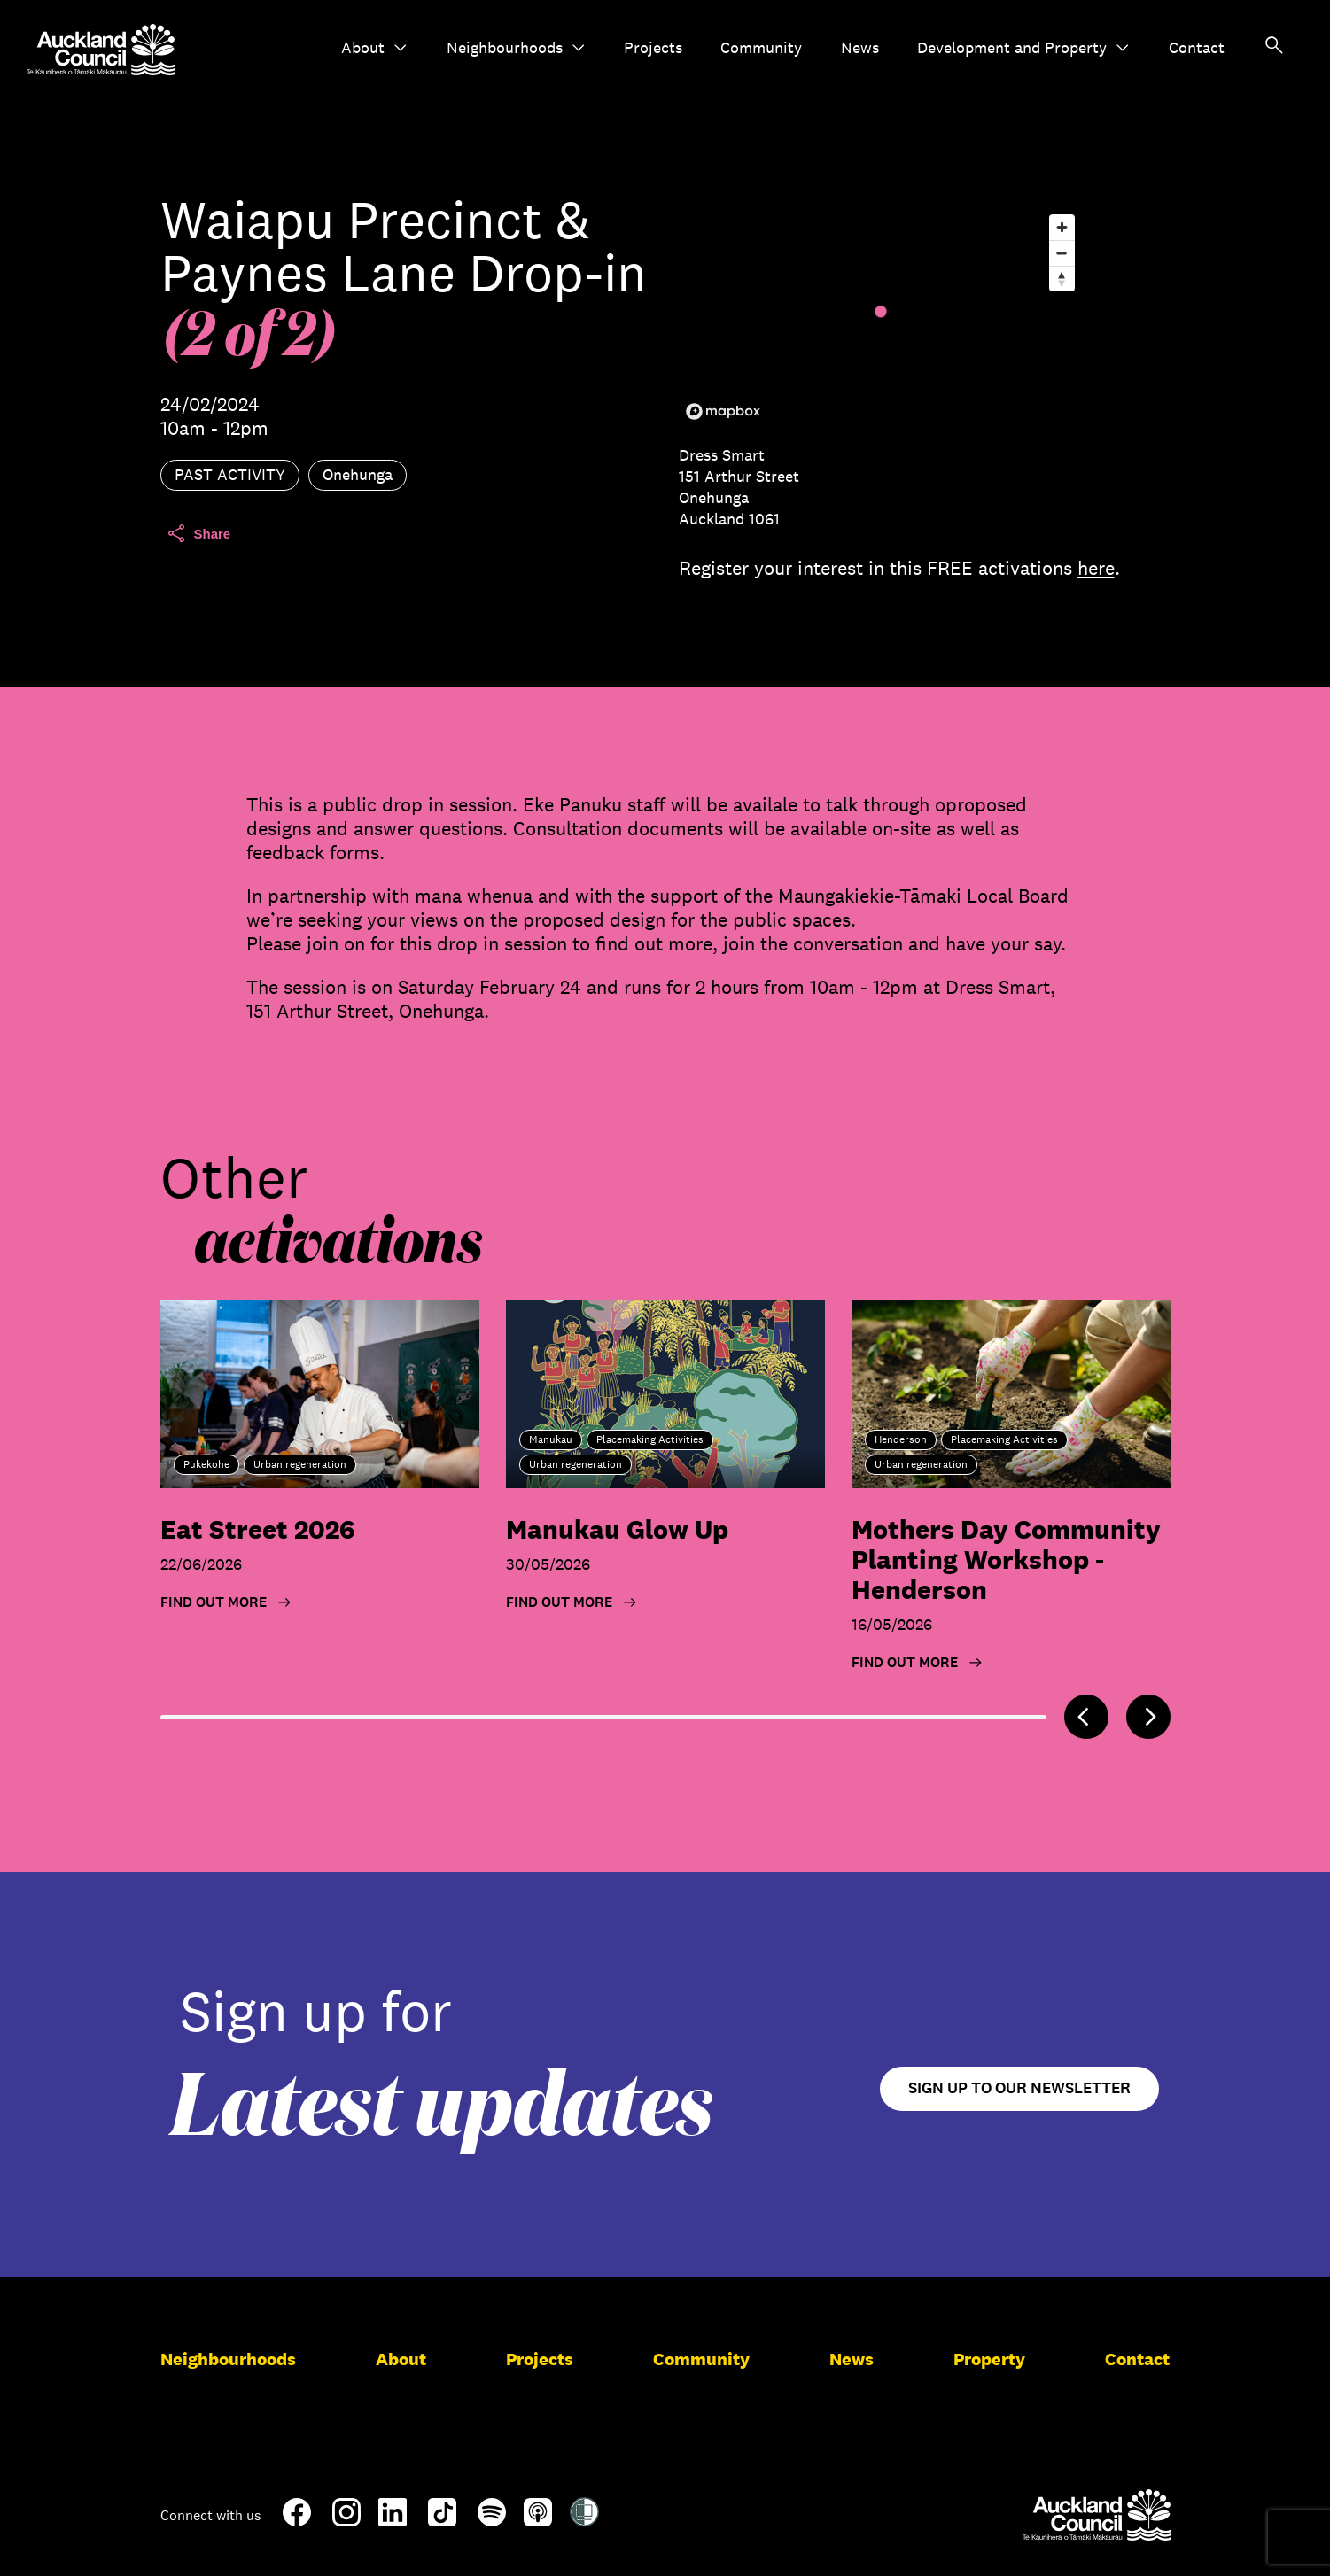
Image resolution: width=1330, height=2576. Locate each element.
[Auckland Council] (1097, 2515)
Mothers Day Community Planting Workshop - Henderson (1006, 1559)
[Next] (1148, 1717)
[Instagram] (346, 2519)
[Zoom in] (1062, 227)
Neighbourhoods (516, 48)
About (374, 48)
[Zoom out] (1062, 253)
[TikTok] (442, 2522)
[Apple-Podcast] (538, 2519)
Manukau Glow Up (617, 1529)
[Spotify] (492, 2519)
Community (761, 48)
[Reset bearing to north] (1062, 278)
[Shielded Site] (584, 2519)
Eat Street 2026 (257, 1529)
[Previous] (1086, 1717)
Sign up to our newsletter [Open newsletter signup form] (1019, 2088)
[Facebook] (297, 2522)
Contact (1197, 48)
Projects (653, 48)
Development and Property (1023, 48)
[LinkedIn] (392, 2519)
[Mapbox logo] (723, 411)
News (860, 48)
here (1096, 567)
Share (198, 533)
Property (989, 2359)
